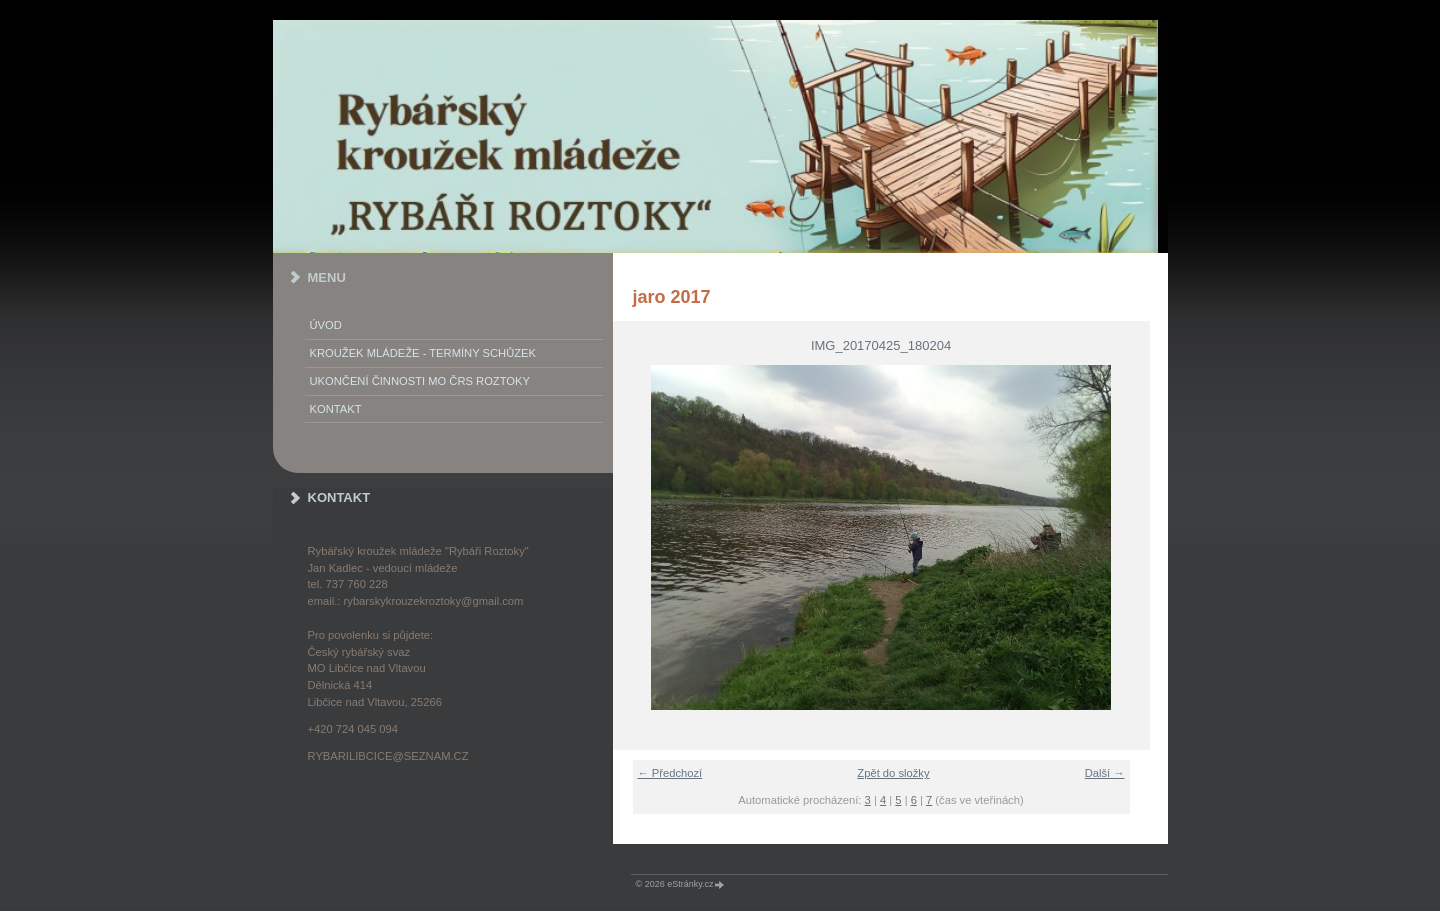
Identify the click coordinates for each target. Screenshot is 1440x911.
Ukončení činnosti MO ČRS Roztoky (420, 381)
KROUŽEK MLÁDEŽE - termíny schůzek (423, 353)
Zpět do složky (893, 773)
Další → (1105, 773)
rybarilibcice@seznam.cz (388, 756)
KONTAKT (336, 409)
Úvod (326, 325)
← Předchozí (670, 773)
